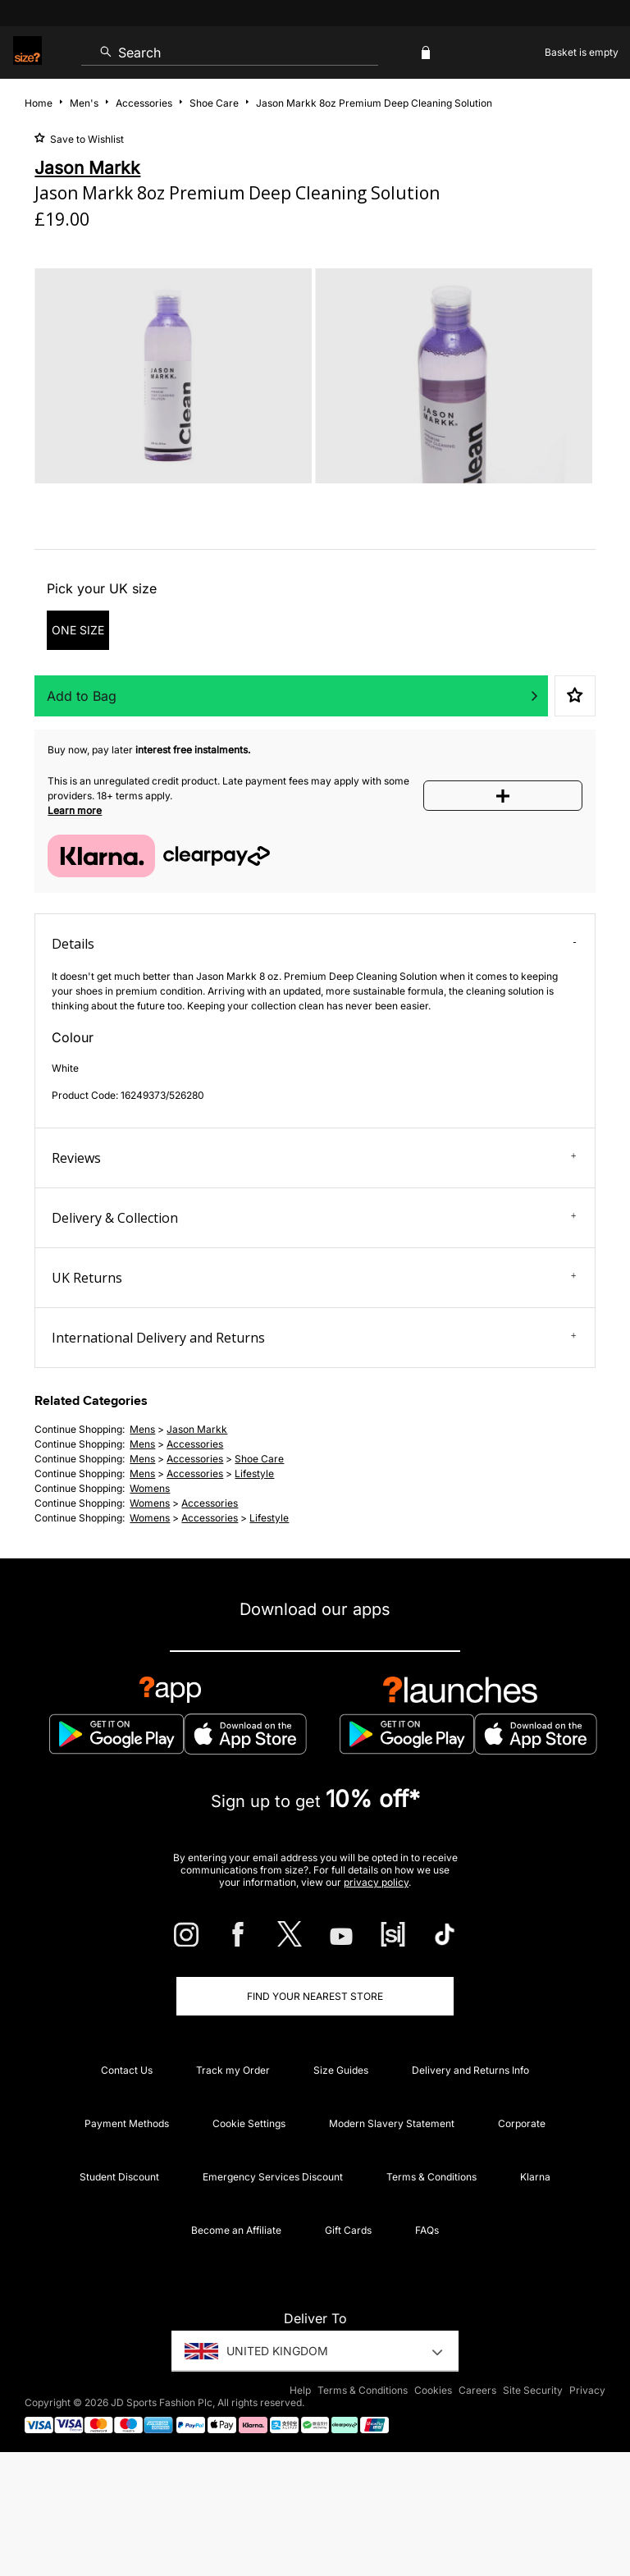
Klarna (535, 2177)
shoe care (259, 1459)
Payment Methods (126, 2123)
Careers (477, 2390)
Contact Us (127, 2070)
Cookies (433, 2390)
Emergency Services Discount (273, 2177)
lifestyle (254, 1473)
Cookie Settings (248, 2123)
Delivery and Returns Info (470, 2070)
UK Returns (314, 1278)
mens (142, 1429)
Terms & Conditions (431, 2177)
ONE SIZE (78, 630)
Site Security (533, 2390)
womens (150, 1488)
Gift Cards (348, 2230)
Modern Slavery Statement (391, 2123)
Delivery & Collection (314, 1218)
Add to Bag (81, 696)
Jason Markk (197, 1429)
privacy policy (376, 1882)
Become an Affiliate (236, 2230)
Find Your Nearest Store (315, 1996)
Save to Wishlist (86, 139)
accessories (195, 1444)
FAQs (427, 2230)
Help (300, 2390)
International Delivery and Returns (314, 1338)
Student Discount (119, 2177)
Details (314, 944)
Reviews (314, 1158)
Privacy (587, 2390)
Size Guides (340, 2070)
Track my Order (233, 2070)
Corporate (522, 2123)
